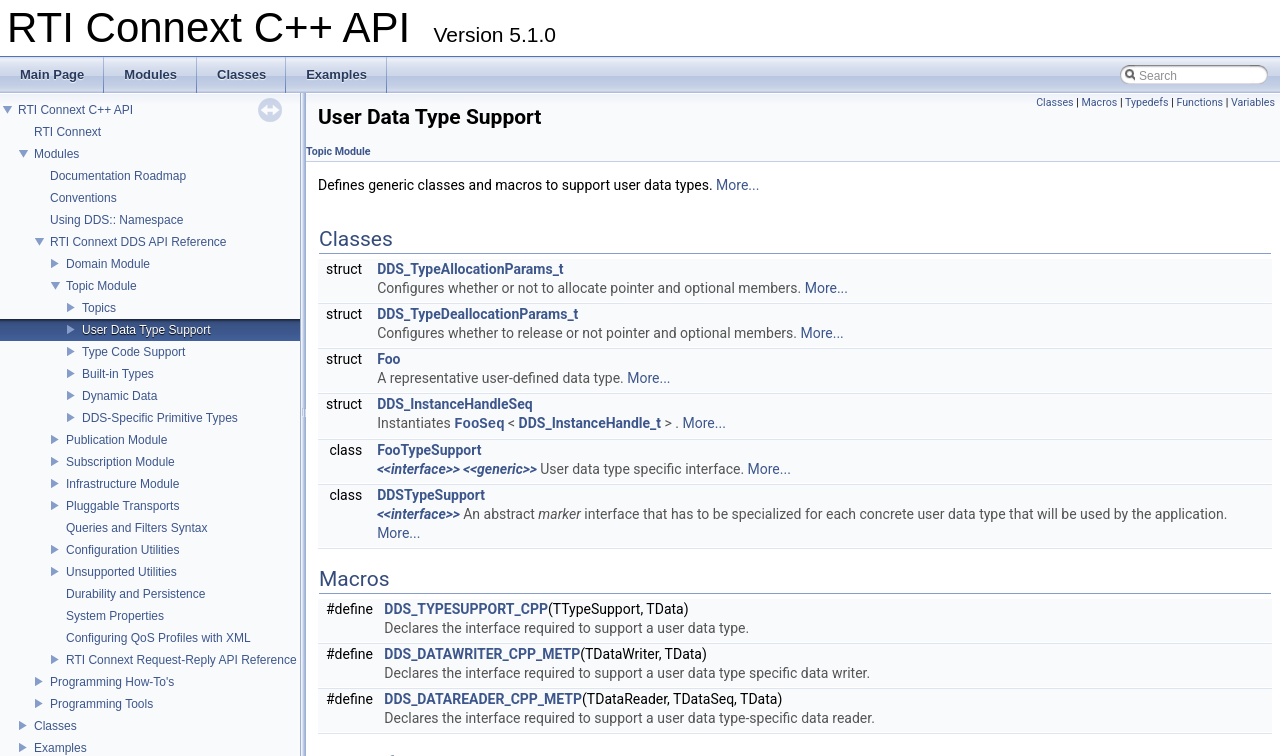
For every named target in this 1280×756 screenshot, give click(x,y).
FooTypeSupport (429, 450)
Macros (1100, 102)
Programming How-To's (112, 682)
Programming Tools (101, 704)
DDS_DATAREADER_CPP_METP (483, 699)
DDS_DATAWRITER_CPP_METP (482, 654)
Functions (1199, 102)
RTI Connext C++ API (75, 110)
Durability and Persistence (135, 594)
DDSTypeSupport (431, 495)
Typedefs (1147, 102)
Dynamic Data (119, 396)
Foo (388, 359)
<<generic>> (500, 469)
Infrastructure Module (122, 484)
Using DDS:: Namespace (116, 220)
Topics (99, 308)
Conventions (83, 198)
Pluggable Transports (122, 506)
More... (737, 185)
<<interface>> (418, 469)
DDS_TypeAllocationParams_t (470, 269)
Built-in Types (118, 374)
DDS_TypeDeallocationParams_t (477, 314)
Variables (1253, 102)
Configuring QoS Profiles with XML (158, 638)
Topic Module (101, 286)
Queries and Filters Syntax (136, 528)
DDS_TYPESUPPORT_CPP (466, 609)
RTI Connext (67, 132)
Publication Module (116, 440)
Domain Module (108, 264)
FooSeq (479, 423)
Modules (56, 154)
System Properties (115, 616)
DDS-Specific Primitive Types (160, 418)
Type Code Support (133, 352)
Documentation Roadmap (118, 176)
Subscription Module (120, 462)
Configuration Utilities (122, 550)
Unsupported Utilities (121, 572)
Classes (55, 726)
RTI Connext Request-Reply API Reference (181, 660)
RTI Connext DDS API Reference (138, 242)
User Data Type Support (146, 330)
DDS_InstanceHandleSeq (455, 404)
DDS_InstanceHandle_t (590, 424)
